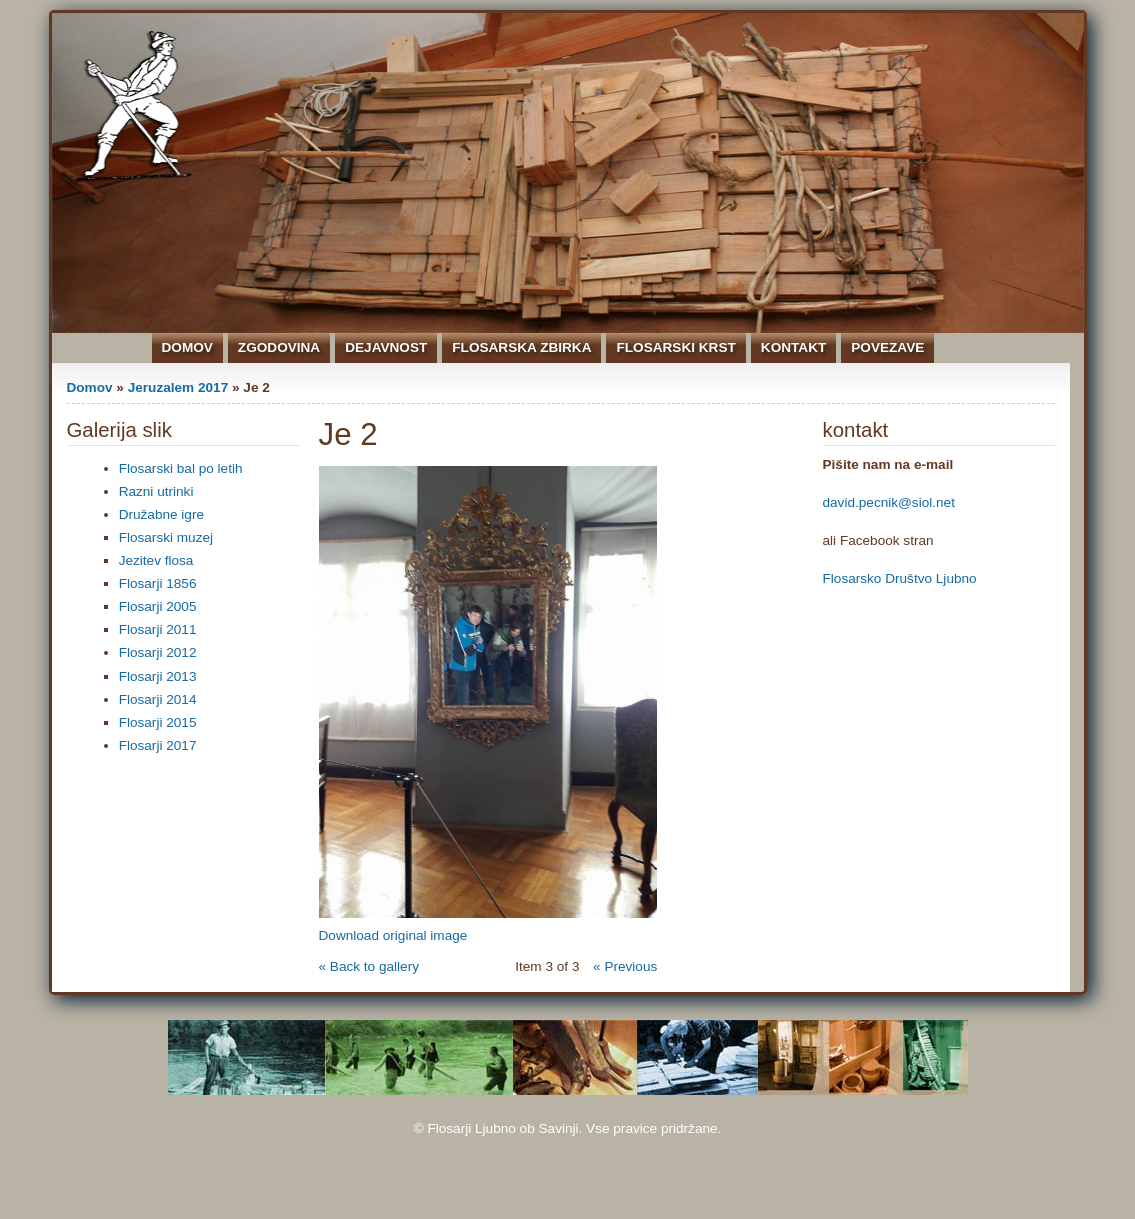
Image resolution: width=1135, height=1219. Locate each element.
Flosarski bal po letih (181, 468)
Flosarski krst (675, 347)
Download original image (393, 935)
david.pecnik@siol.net (889, 502)
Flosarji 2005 (158, 606)
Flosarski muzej (166, 537)
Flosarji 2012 (158, 652)
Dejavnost (386, 347)
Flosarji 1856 (158, 583)
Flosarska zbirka (521, 347)
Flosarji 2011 (158, 629)
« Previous (625, 966)
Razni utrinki (156, 491)
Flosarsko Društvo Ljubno (900, 578)
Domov (187, 347)
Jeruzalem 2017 (178, 387)
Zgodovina (279, 347)
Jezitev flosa (156, 560)
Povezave (887, 347)
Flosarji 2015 (158, 722)
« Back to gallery (369, 966)
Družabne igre (161, 514)
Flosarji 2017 (158, 745)
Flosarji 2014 (158, 699)
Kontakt (793, 347)
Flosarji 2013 (158, 676)
